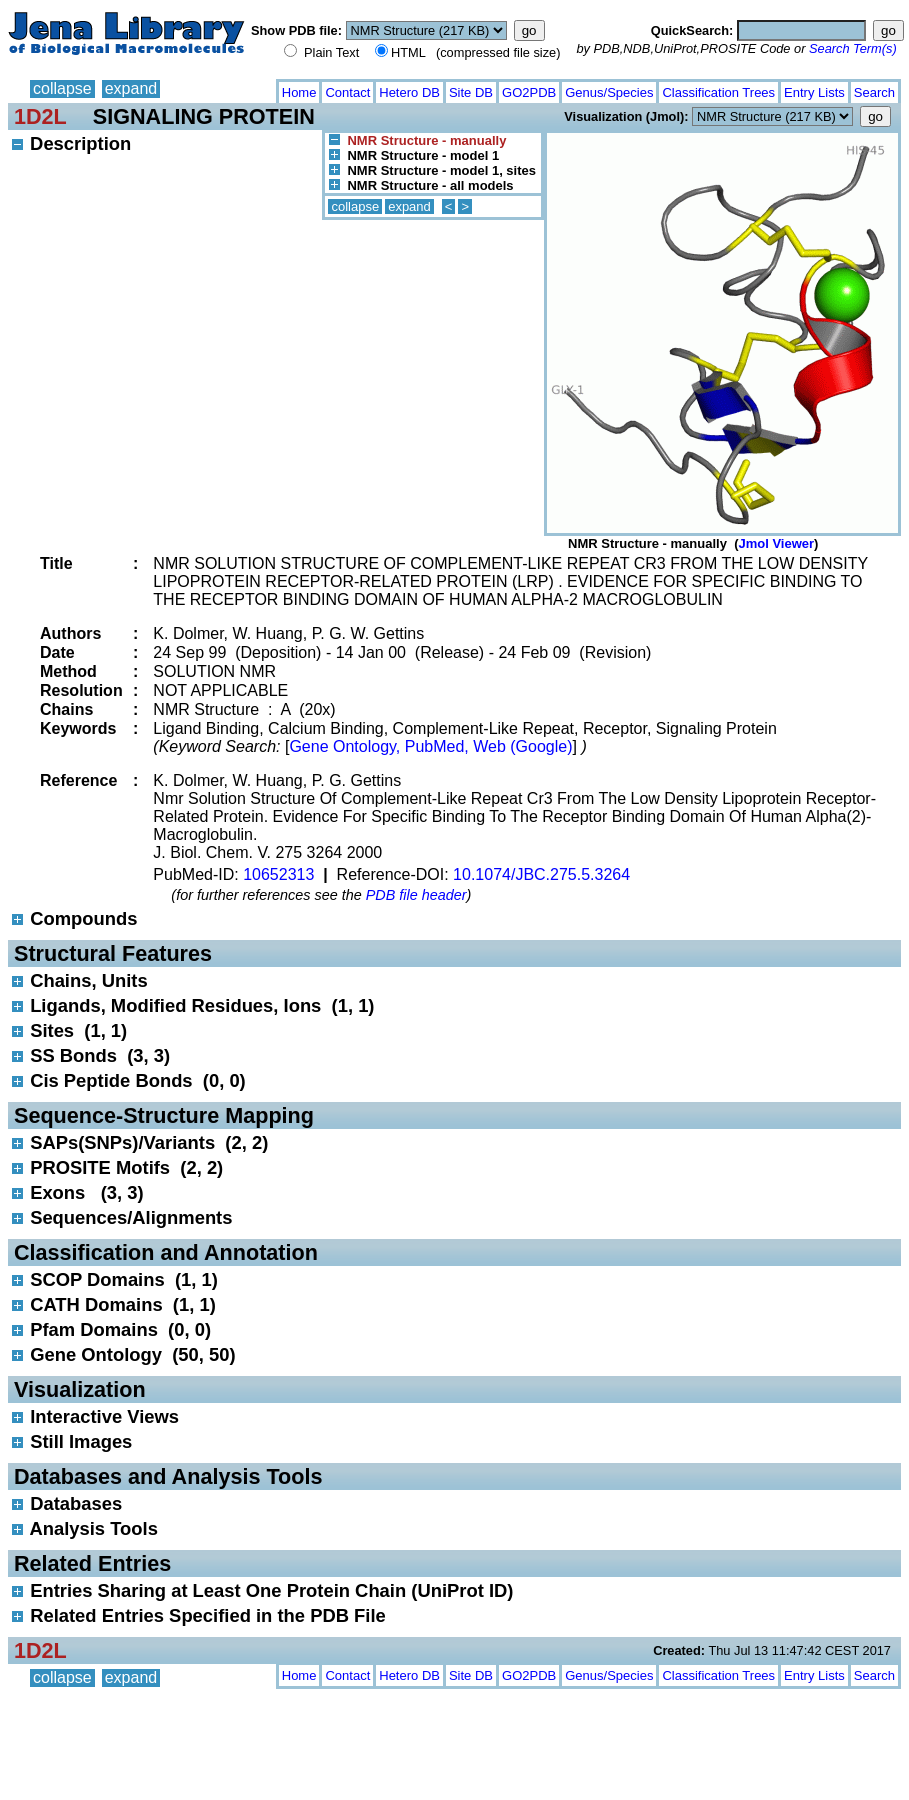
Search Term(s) (853, 48)
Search (874, 92)
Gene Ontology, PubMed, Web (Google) (430, 746)
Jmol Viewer (776, 543)
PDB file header (416, 895)
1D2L (40, 116)
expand (131, 88)
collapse (62, 88)
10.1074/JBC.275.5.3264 (541, 874)
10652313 (278, 874)
